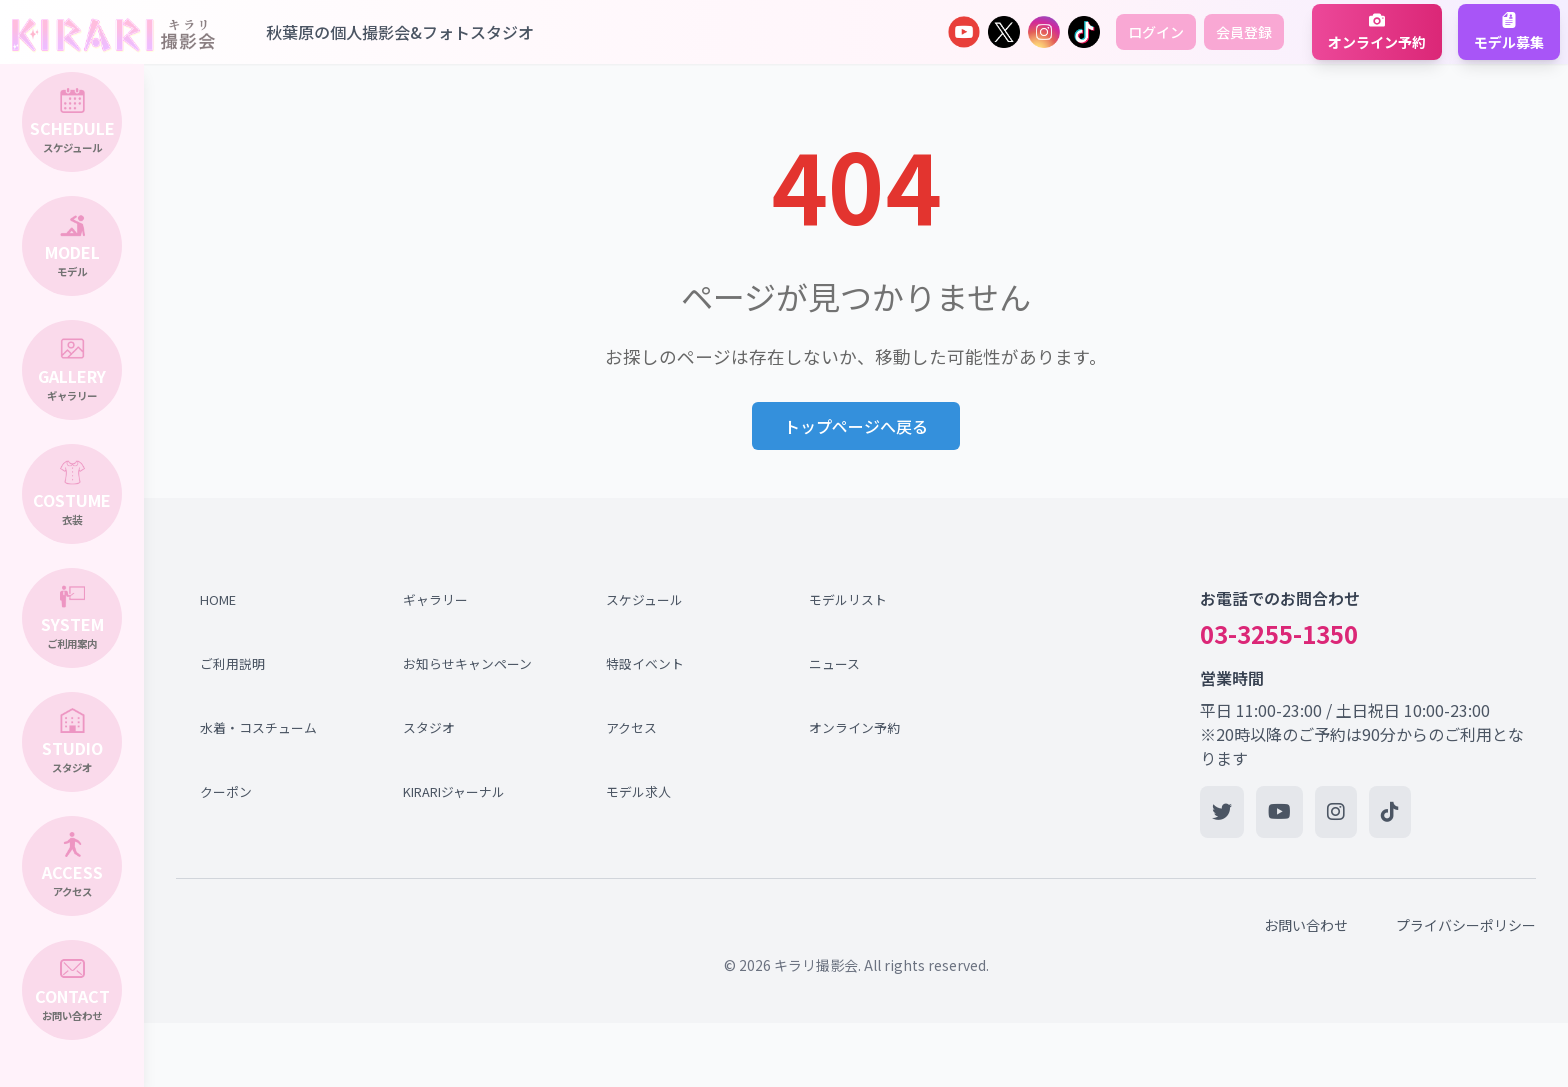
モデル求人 (638, 791)
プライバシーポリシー (1466, 925)
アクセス (631, 727)
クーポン (226, 791)
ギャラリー (435, 599)
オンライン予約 (854, 727)
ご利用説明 (232, 663)
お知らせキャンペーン (463, 663)
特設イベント (645, 663)
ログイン (1156, 32)
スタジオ (429, 727)
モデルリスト (848, 599)
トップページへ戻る (856, 426)
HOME (218, 599)
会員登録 (1244, 32)
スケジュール (644, 599)
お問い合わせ (1306, 925)
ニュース (834, 663)
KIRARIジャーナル (454, 791)
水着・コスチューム (258, 727)
